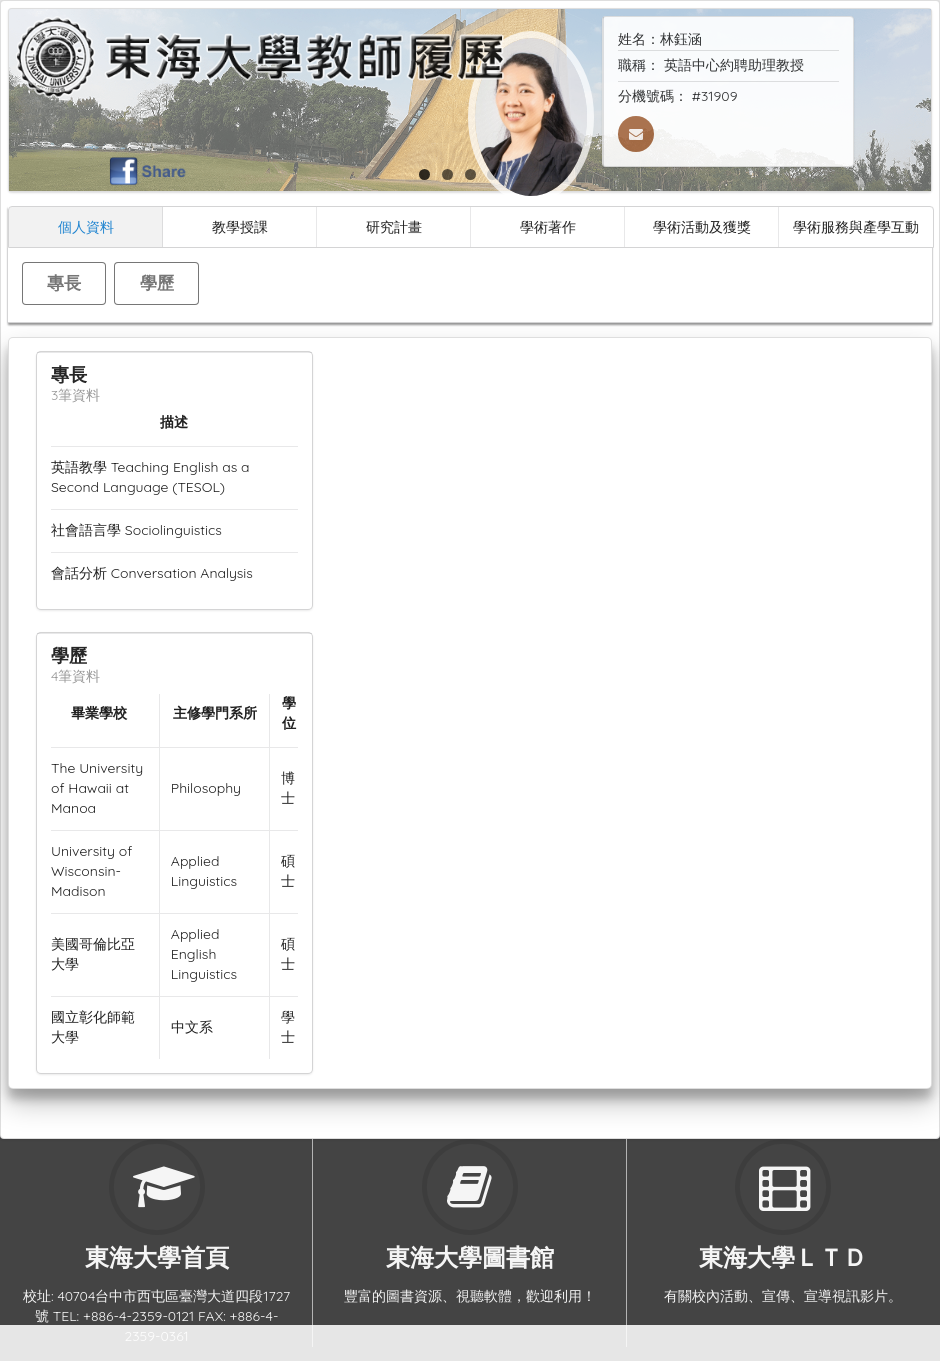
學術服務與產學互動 (856, 226)
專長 (64, 282)
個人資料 (86, 226)
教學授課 (240, 226)
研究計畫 (394, 226)
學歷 (157, 282)
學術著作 (548, 226)
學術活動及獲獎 (702, 226)
